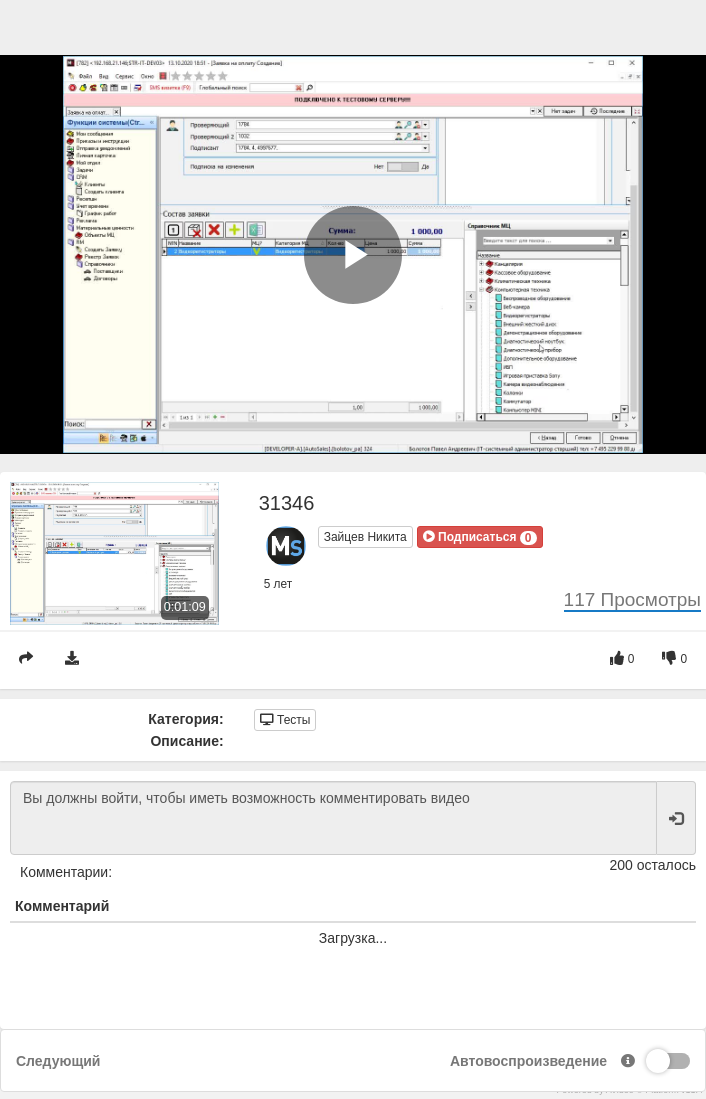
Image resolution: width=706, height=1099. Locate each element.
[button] (480, 537)
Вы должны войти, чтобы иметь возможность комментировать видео (333, 818)
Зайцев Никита (365, 537)
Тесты (285, 720)
